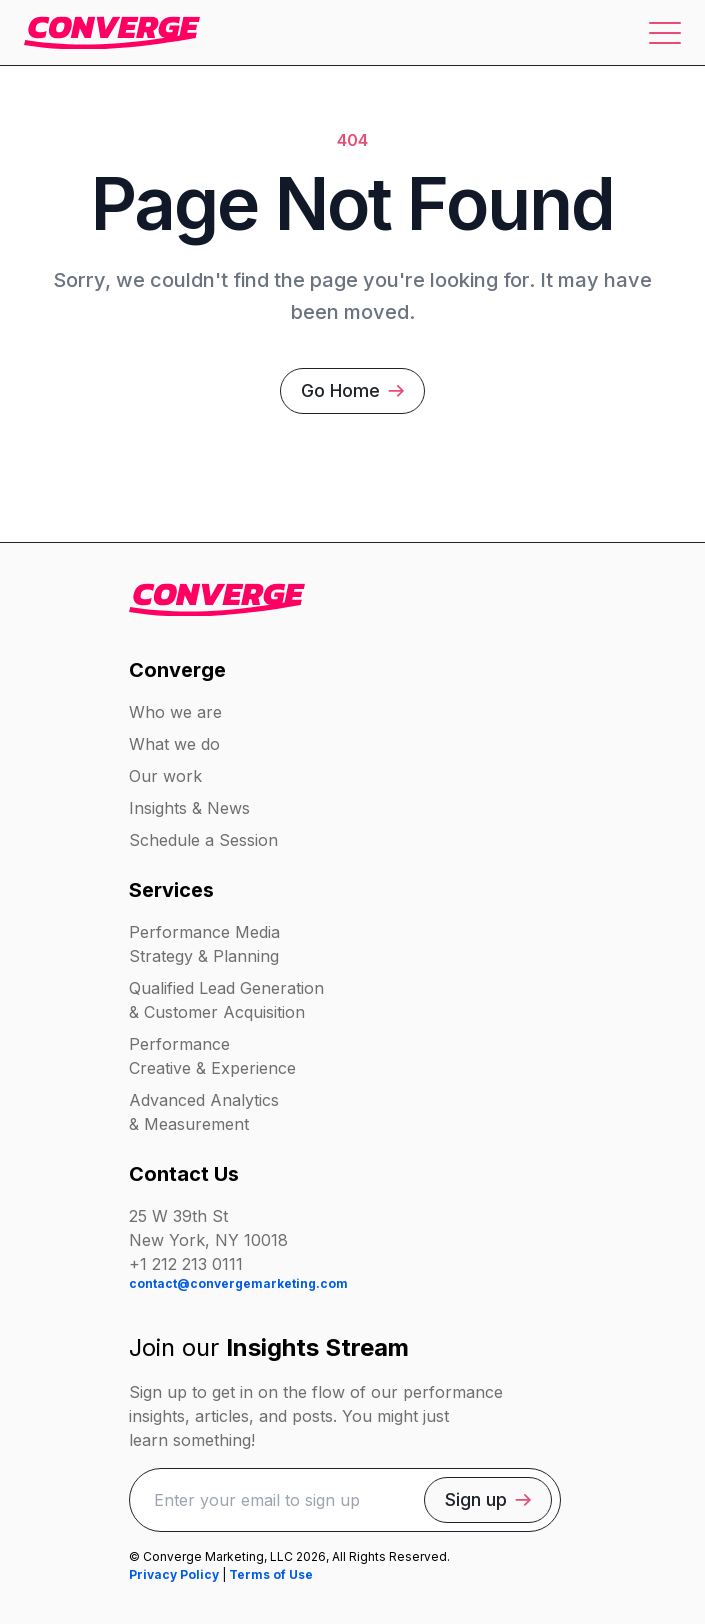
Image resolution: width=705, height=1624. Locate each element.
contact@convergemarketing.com (238, 1283)
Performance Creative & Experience (212, 1056)
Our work (165, 776)
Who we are (175, 712)
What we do (174, 744)
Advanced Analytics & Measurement (204, 1112)
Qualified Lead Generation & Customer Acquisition (226, 1000)
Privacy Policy (174, 1574)
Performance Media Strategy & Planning (204, 944)
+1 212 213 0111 (186, 1264)
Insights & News (189, 808)
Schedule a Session (203, 840)
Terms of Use (271, 1574)
